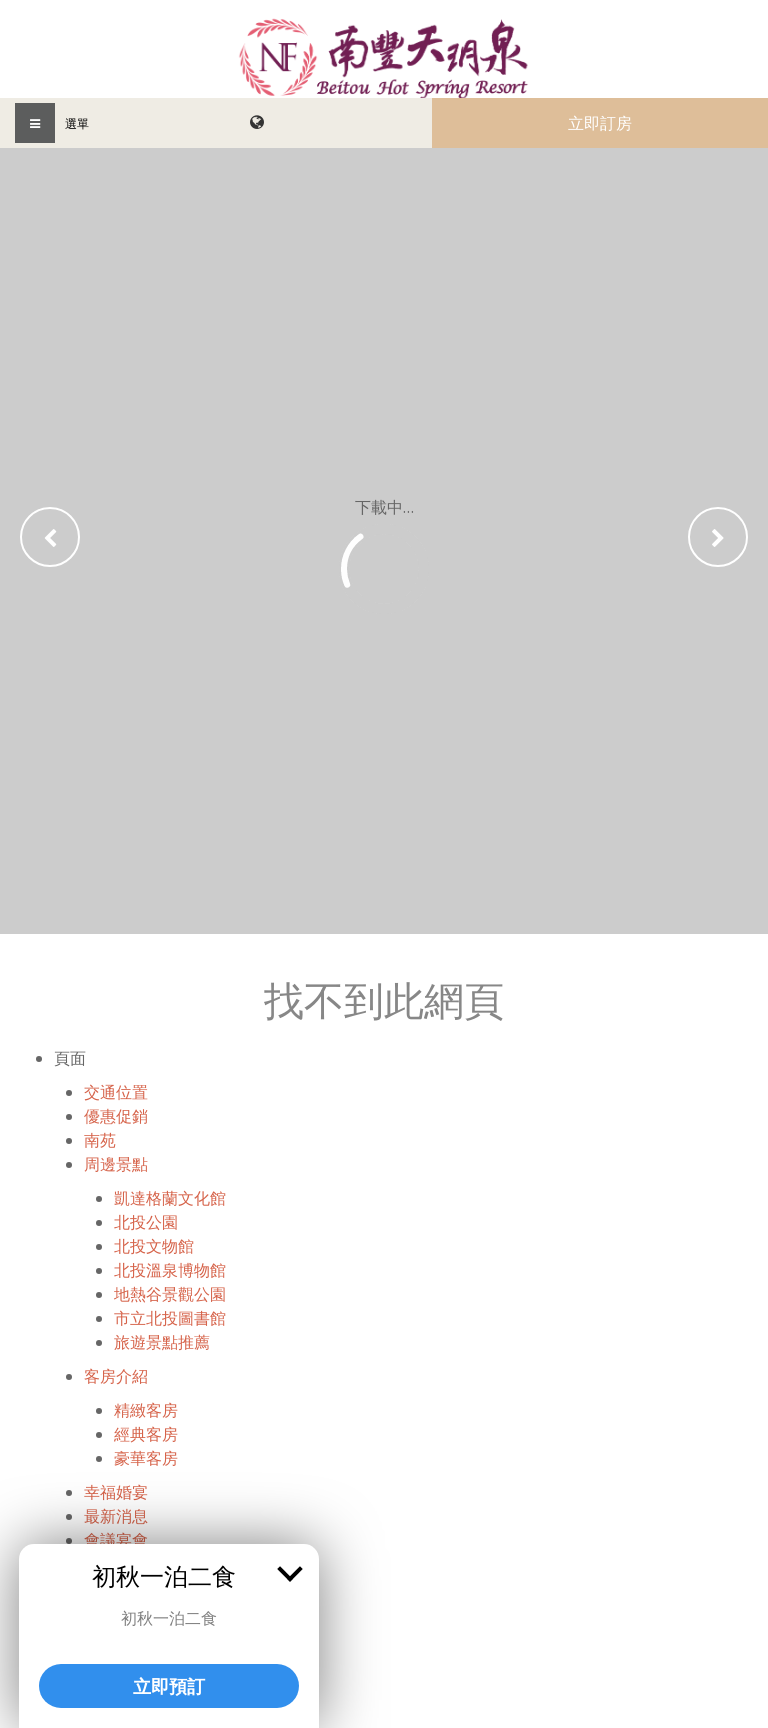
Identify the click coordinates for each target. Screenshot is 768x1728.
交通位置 (116, 1092)
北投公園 (146, 1222)
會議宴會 (116, 1540)
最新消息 (116, 1516)
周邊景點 (116, 1164)
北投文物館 (154, 1246)
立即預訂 (169, 1686)
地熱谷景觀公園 (170, 1294)
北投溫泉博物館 (170, 1270)
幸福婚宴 (116, 1492)
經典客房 (146, 1434)
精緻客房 (146, 1410)
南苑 (100, 1140)
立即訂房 (600, 123)
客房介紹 (116, 1376)
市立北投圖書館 (170, 1318)
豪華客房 (146, 1458)
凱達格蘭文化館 (170, 1198)
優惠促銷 (116, 1116)
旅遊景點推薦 (162, 1342)
